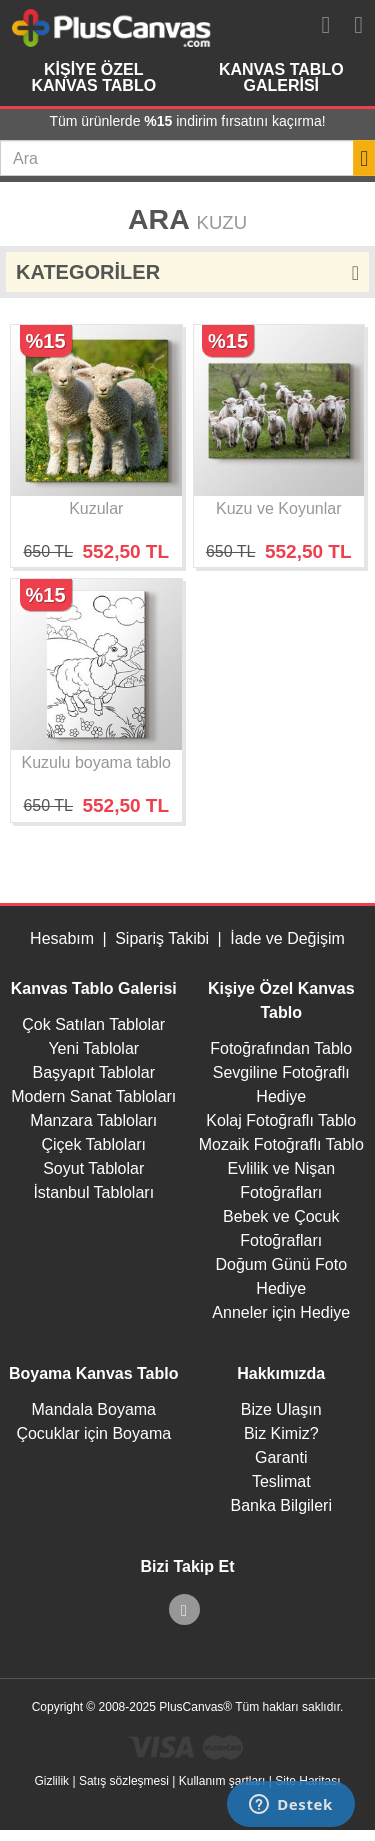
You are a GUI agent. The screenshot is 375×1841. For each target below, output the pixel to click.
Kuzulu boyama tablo (96, 762)
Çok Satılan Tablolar (93, 1024)
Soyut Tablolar (93, 1168)
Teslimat (281, 1481)
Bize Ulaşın (281, 1409)
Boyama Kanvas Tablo (94, 1373)
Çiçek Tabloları (93, 1144)
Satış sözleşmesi (124, 1781)
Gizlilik (51, 1781)
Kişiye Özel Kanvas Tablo (93, 77)
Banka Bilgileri (281, 1505)
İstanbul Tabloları (93, 1192)
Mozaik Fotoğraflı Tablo (281, 1144)
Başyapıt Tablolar (94, 1072)
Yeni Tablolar (93, 1048)
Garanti (281, 1457)
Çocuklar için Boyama (93, 1433)
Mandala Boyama (93, 1409)
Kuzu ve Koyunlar (278, 508)
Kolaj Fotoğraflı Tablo (281, 1120)
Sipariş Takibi (162, 938)
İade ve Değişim (287, 938)
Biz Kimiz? (281, 1433)
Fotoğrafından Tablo (281, 1048)
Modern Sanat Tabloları (93, 1096)
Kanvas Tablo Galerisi (281, 77)
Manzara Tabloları (93, 1120)
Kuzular (96, 508)
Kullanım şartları (222, 1781)
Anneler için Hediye (281, 1312)
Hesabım (62, 938)
